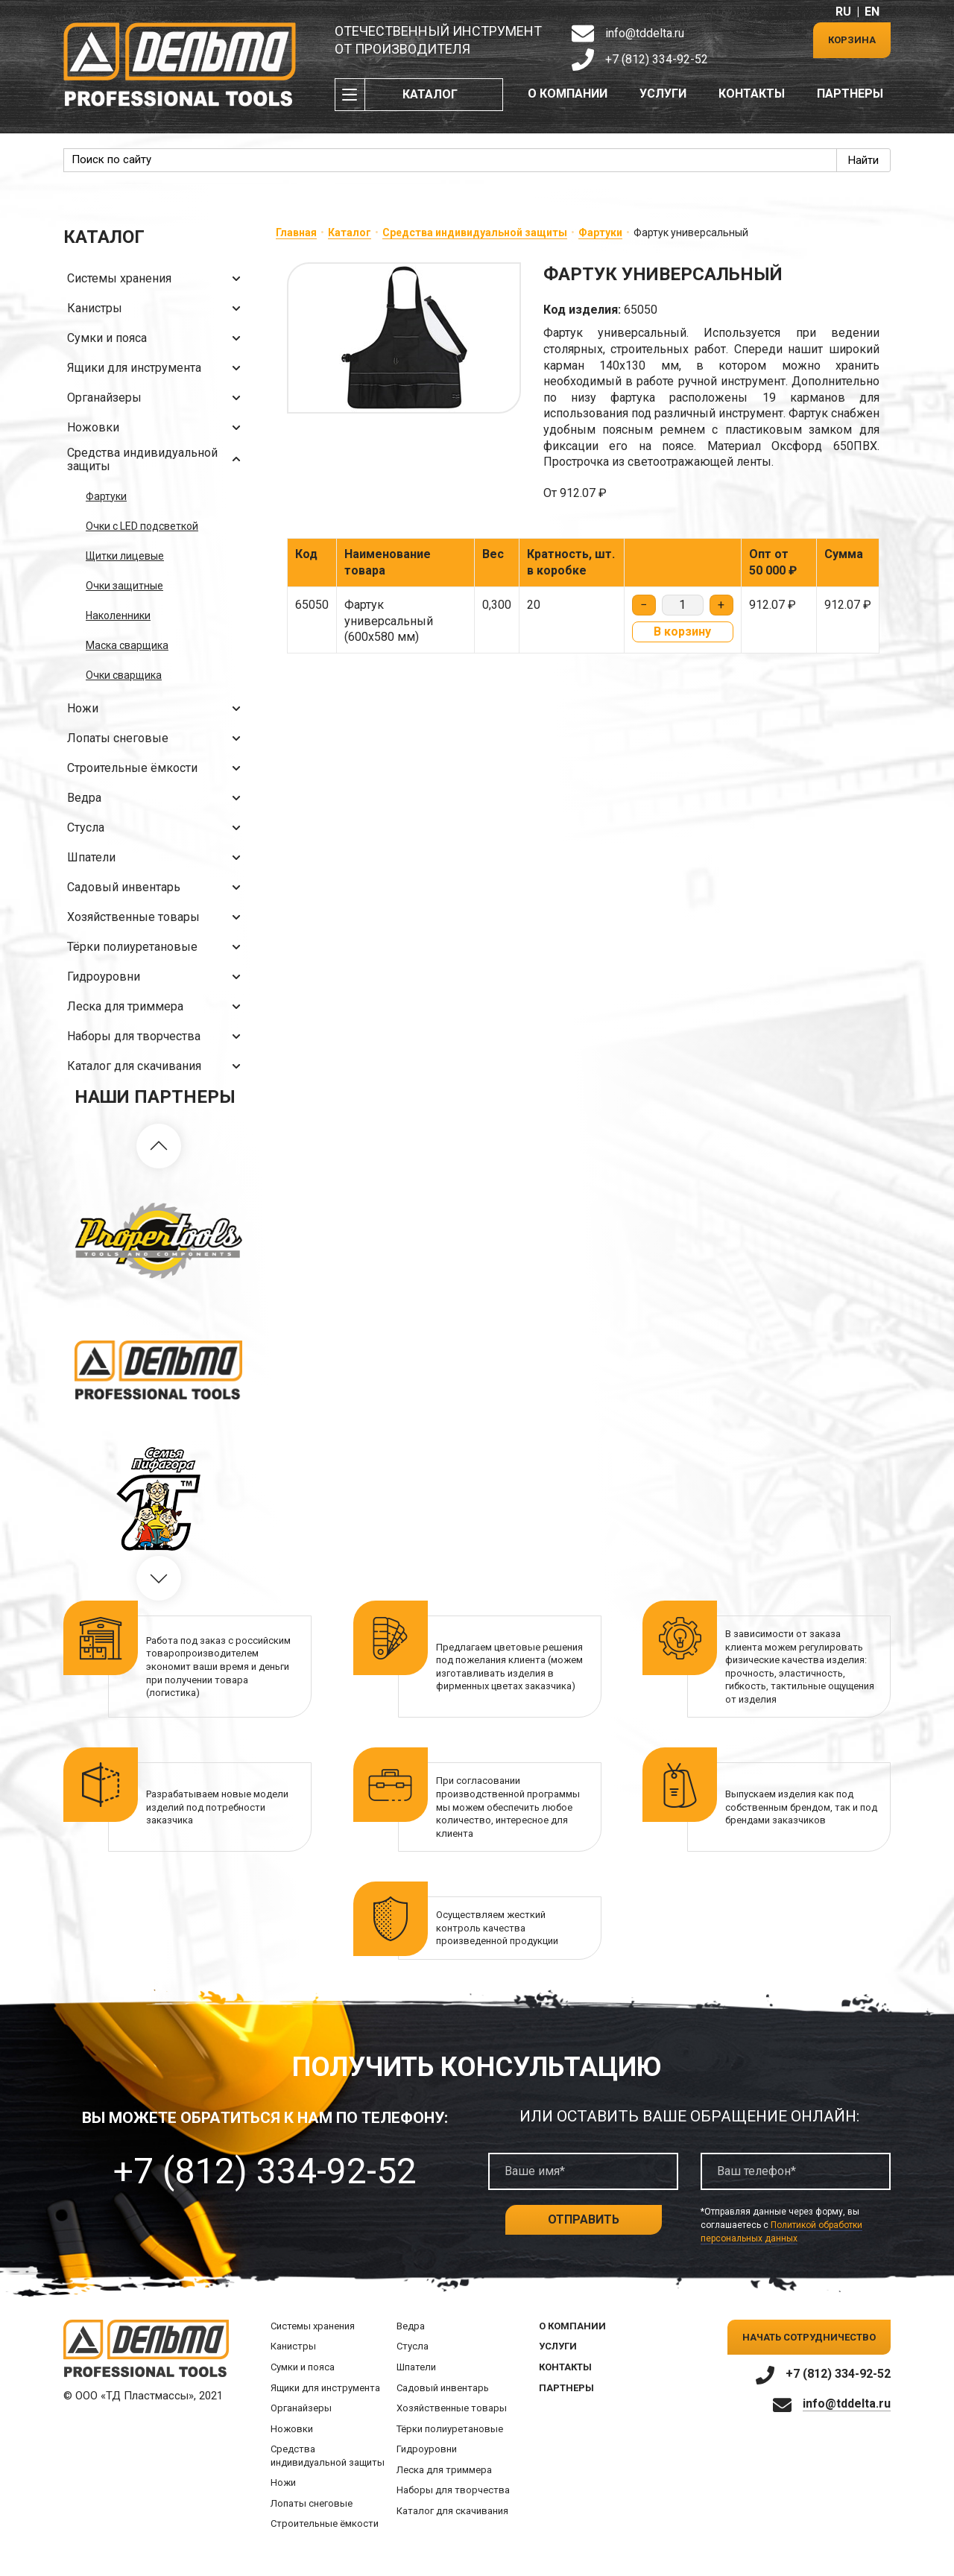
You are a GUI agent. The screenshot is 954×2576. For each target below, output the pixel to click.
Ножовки (156, 427)
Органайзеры (156, 398)
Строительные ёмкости (156, 768)
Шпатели (156, 857)
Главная (296, 232)
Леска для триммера (156, 1006)
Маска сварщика (127, 645)
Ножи (156, 708)
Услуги (662, 93)
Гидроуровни (156, 977)
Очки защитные (124, 586)
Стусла (156, 828)
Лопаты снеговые (156, 738)
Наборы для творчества (156, 1036)
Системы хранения (156, 278)
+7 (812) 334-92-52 (656, 59)
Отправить (583, 2219)
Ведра (156, 798)
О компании (567, 93)
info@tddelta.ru (644, 33)
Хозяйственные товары (156, 917)
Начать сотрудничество (809, 2337)
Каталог (430, 94)
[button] (158, 1146)
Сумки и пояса (156, 338)
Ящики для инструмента (156, 368)
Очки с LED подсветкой (142, 526)
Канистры (156, 308)
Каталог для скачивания (156, 1066)
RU (843, 11)
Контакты (751, 93)
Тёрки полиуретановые (156, 947)
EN (872, 11)
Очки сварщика (124, 675)
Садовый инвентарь (156, 887)
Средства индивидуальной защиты (156, 459)
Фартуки (106, 496)
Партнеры (850, 93)
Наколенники (118, 615)
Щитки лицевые (125, 556)
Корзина (852, 39)
